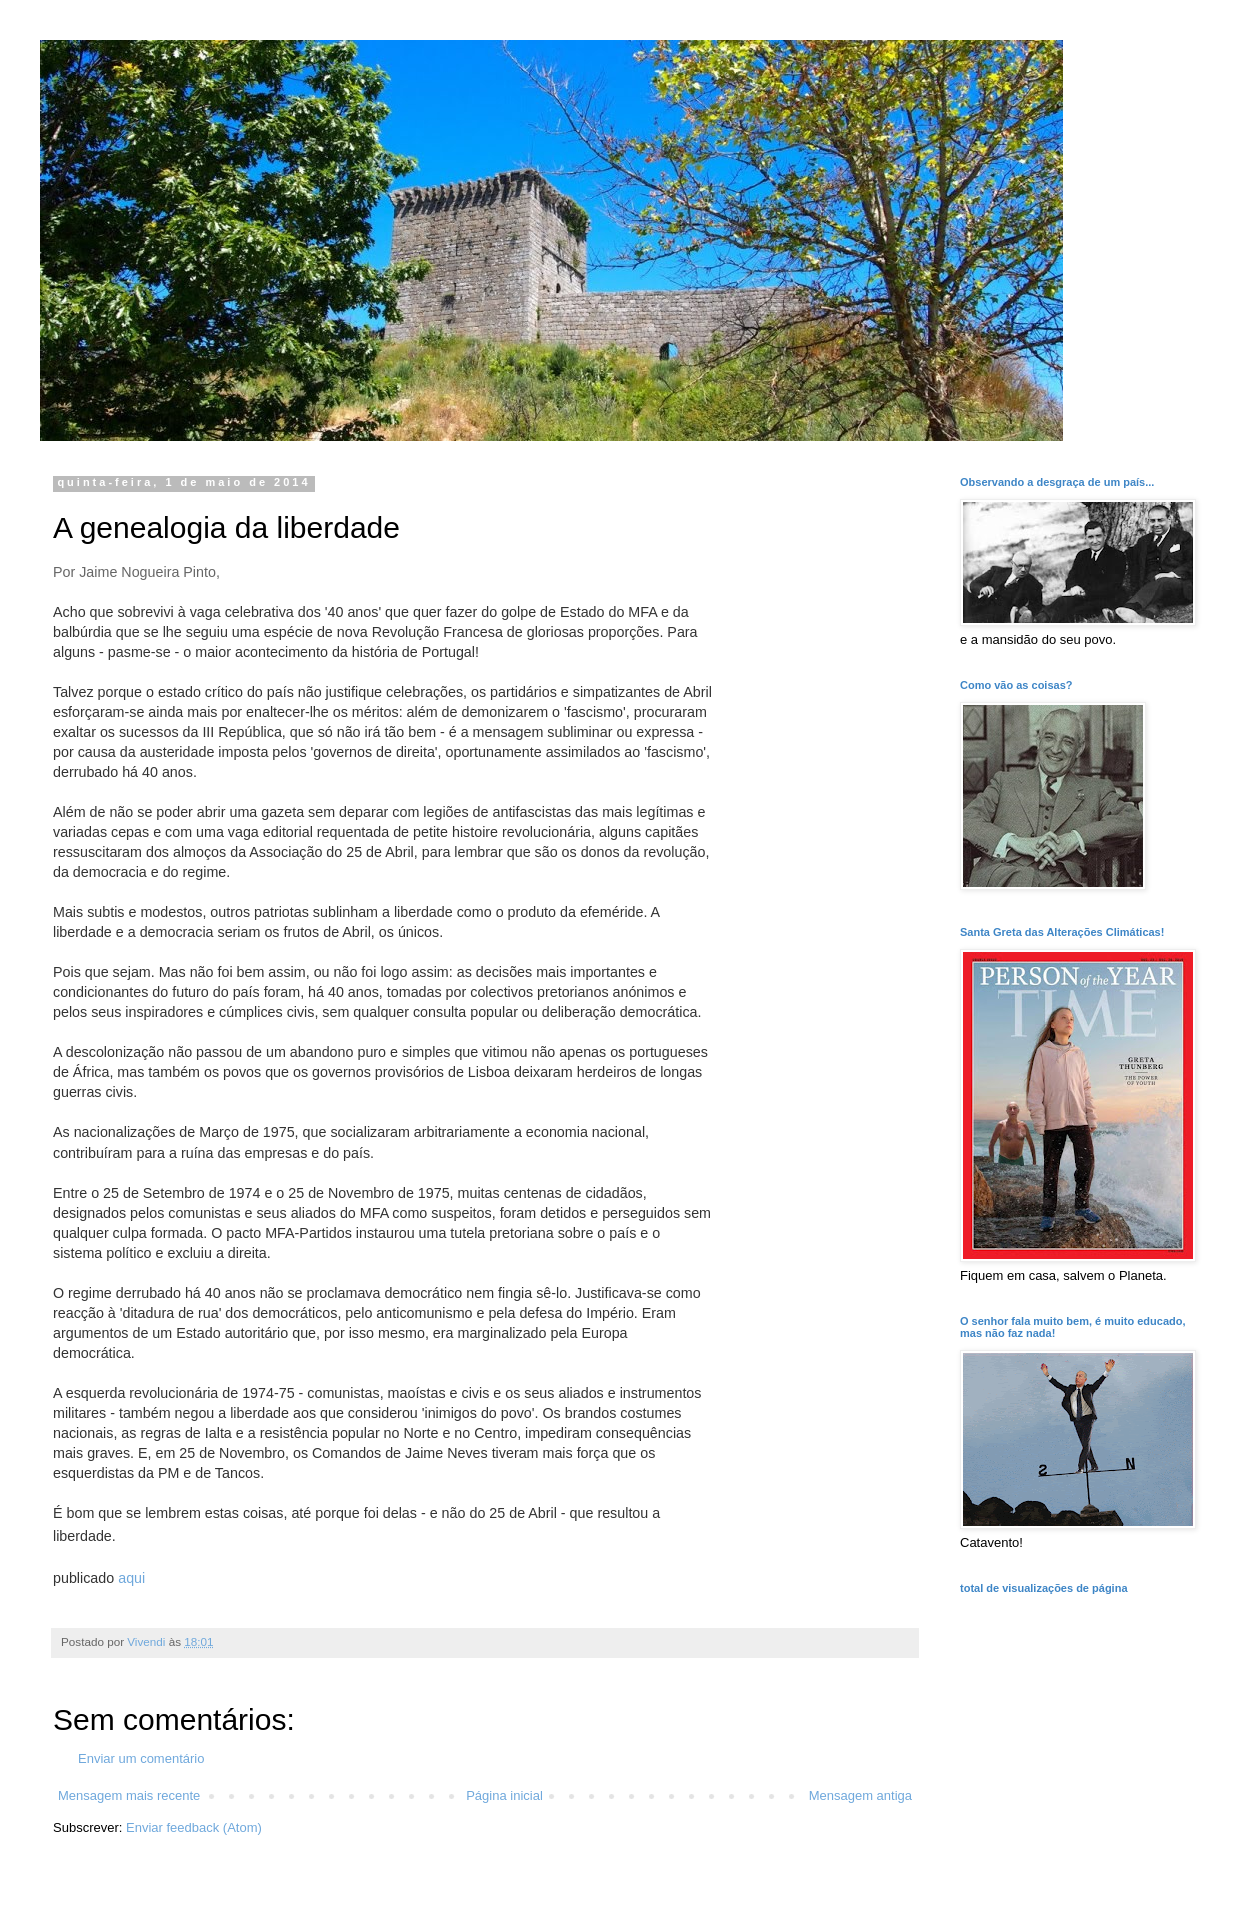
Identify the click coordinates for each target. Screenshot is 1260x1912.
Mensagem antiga (860, 1795)
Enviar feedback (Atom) (194, 1827)
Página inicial (504, 1795)
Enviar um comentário (141, 1758)
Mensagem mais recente (129, 1795)
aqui (131, 1578)
